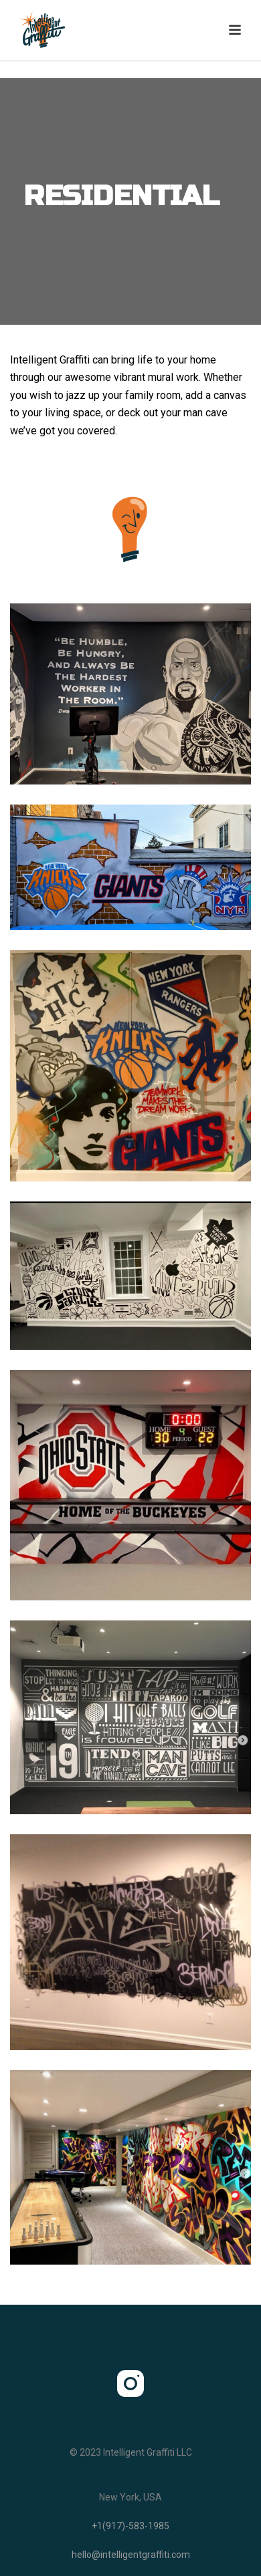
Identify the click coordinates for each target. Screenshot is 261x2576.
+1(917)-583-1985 (130, 2526)
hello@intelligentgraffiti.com (131, 2554)
